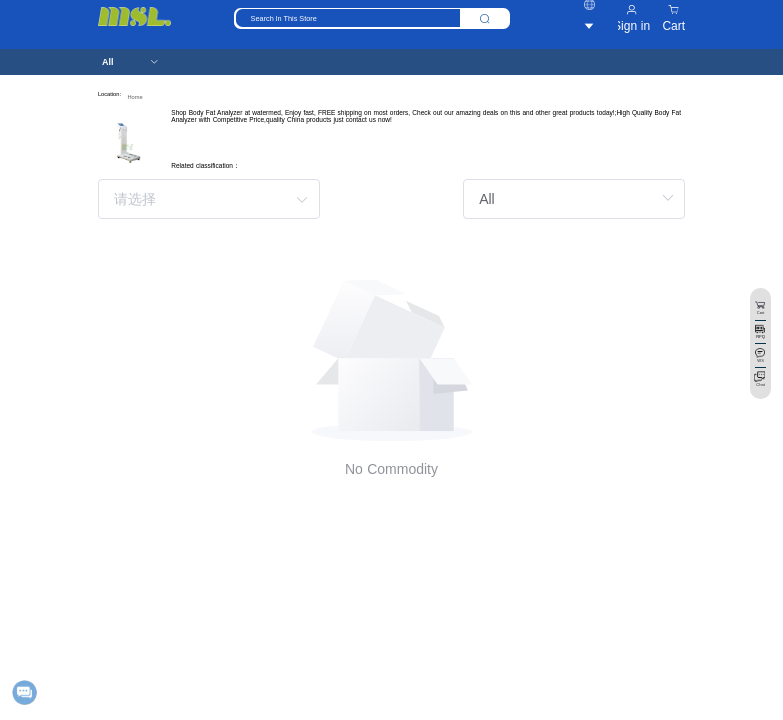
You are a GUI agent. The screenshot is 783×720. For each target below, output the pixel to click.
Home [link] (134, 97)
